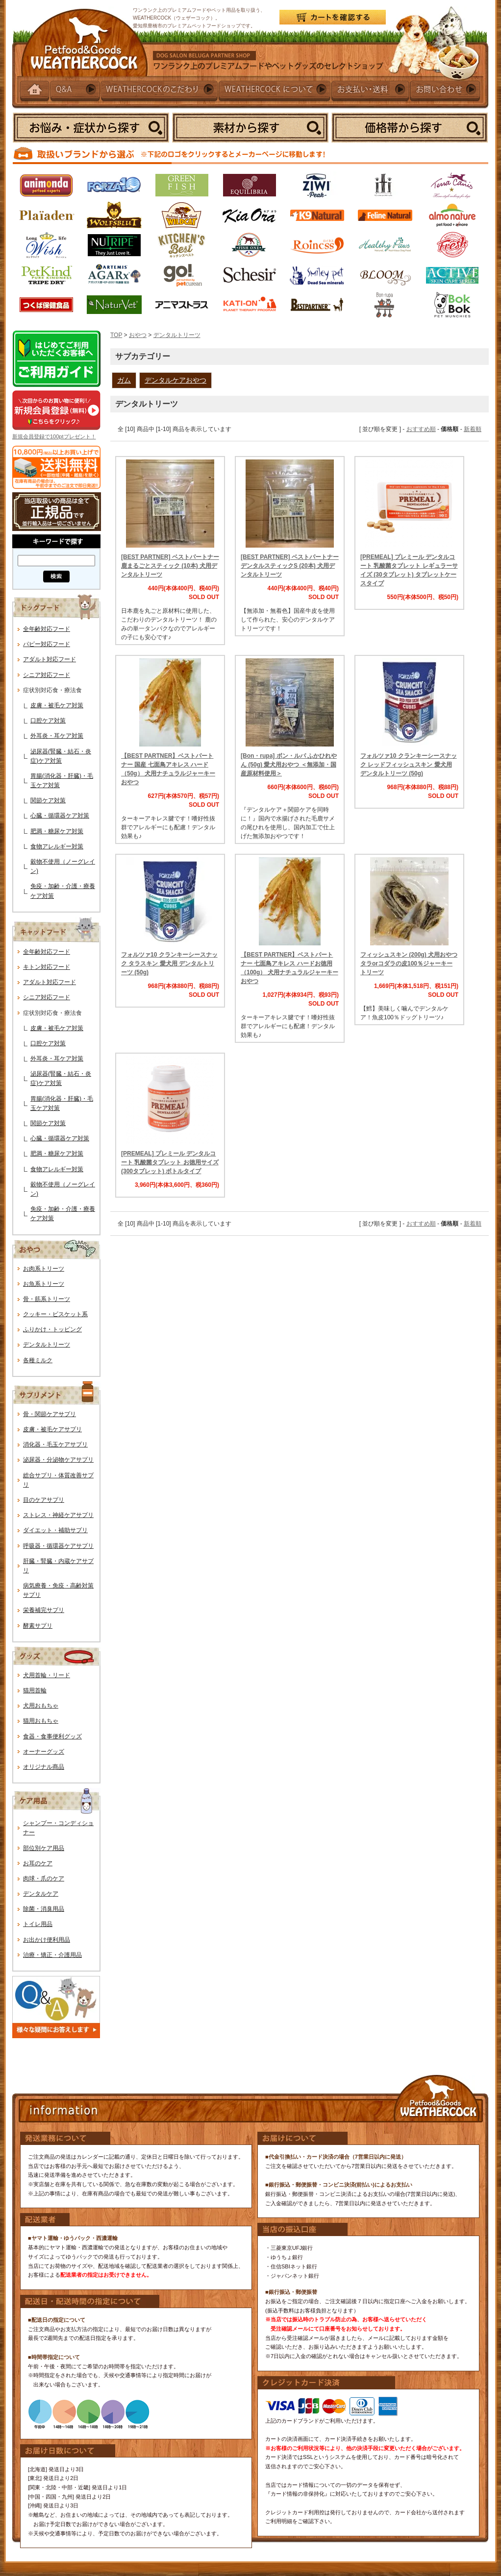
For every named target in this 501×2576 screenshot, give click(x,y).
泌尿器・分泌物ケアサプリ (58, 1459)
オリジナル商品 (43, 1766)
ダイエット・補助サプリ (55, 1530)
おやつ (138, 335)
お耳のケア (37, 1863)
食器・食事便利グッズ (52, 1736)
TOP (116, 335)
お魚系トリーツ (43, 1283)
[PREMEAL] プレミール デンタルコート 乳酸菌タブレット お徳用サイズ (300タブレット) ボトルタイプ (170, 1162)
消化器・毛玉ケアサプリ (55, 1444)
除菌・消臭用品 (43, 1908)
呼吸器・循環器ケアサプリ (58, 1545)
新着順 (472, 429)
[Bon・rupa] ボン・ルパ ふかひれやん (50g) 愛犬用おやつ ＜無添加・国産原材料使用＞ (289, 764)
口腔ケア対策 (48, 720)
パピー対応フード (46, 644)
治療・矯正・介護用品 (52, 1954)
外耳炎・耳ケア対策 (56, 735)
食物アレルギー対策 (56, 846)
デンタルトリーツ (46, 1344)
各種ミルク (37, 1360)
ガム (124, 380)
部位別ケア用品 (43, 1848)
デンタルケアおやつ (175, 380)
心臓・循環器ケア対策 (59, 815)
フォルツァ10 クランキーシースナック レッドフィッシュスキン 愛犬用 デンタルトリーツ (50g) (408, 764)
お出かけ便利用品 (46, 1939)
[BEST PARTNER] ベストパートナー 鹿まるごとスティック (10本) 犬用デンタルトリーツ (170, 566)
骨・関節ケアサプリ (49, 1414)
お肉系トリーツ (43, 1268)
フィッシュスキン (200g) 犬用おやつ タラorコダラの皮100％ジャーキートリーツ (408, 963)
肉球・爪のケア (43, 1878)
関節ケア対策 (48, 800)
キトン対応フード (46, 966)
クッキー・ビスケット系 (55, 1314)
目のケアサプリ (43, 1499)
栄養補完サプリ (43, 1610)
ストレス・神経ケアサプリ (58, 1515)
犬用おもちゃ (40, 1705)
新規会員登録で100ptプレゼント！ (54, 436)
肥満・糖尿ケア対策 (56, 831)
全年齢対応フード (46, 629)
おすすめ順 (421, 429)
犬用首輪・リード (46, 1675)
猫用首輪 (35, 1690)
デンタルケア (40, 1893)
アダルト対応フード (49, 659)
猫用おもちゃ (40, 1720)
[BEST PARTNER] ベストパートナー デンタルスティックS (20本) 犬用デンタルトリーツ (290, 566)
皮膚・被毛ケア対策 (56, 705)
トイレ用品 (37, 1924)
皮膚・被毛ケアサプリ (52, 1429)
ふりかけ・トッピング (52, 1329)
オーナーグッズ (43, 1751)
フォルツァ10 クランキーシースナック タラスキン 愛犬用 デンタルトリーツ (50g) (169, 963)
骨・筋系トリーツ (46, 1299)
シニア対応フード (46, 675)
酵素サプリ (37, 1625)
